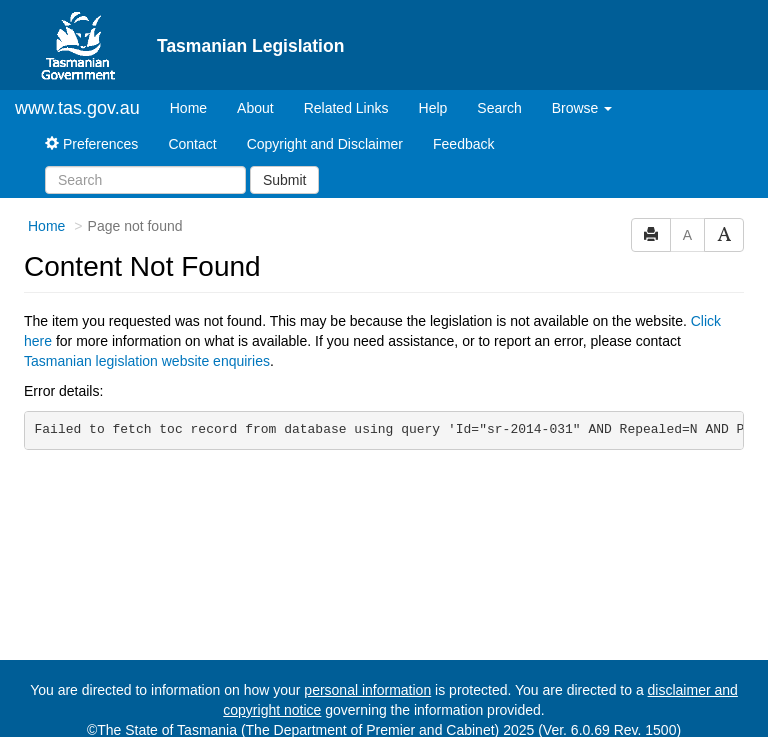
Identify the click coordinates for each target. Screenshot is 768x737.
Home (196, 106)
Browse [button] (582, 108)
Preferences (91, 144)
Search (499, 108)
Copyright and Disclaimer (325, 144)
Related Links (346, 108)
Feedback (463, 144)
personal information (367, 690)
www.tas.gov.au (77, 108)
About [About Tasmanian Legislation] (255, 108)
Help (433, 108)
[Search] (145, 180)
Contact (192, 144)
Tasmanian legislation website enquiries (147, 361)
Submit (285, 180)
